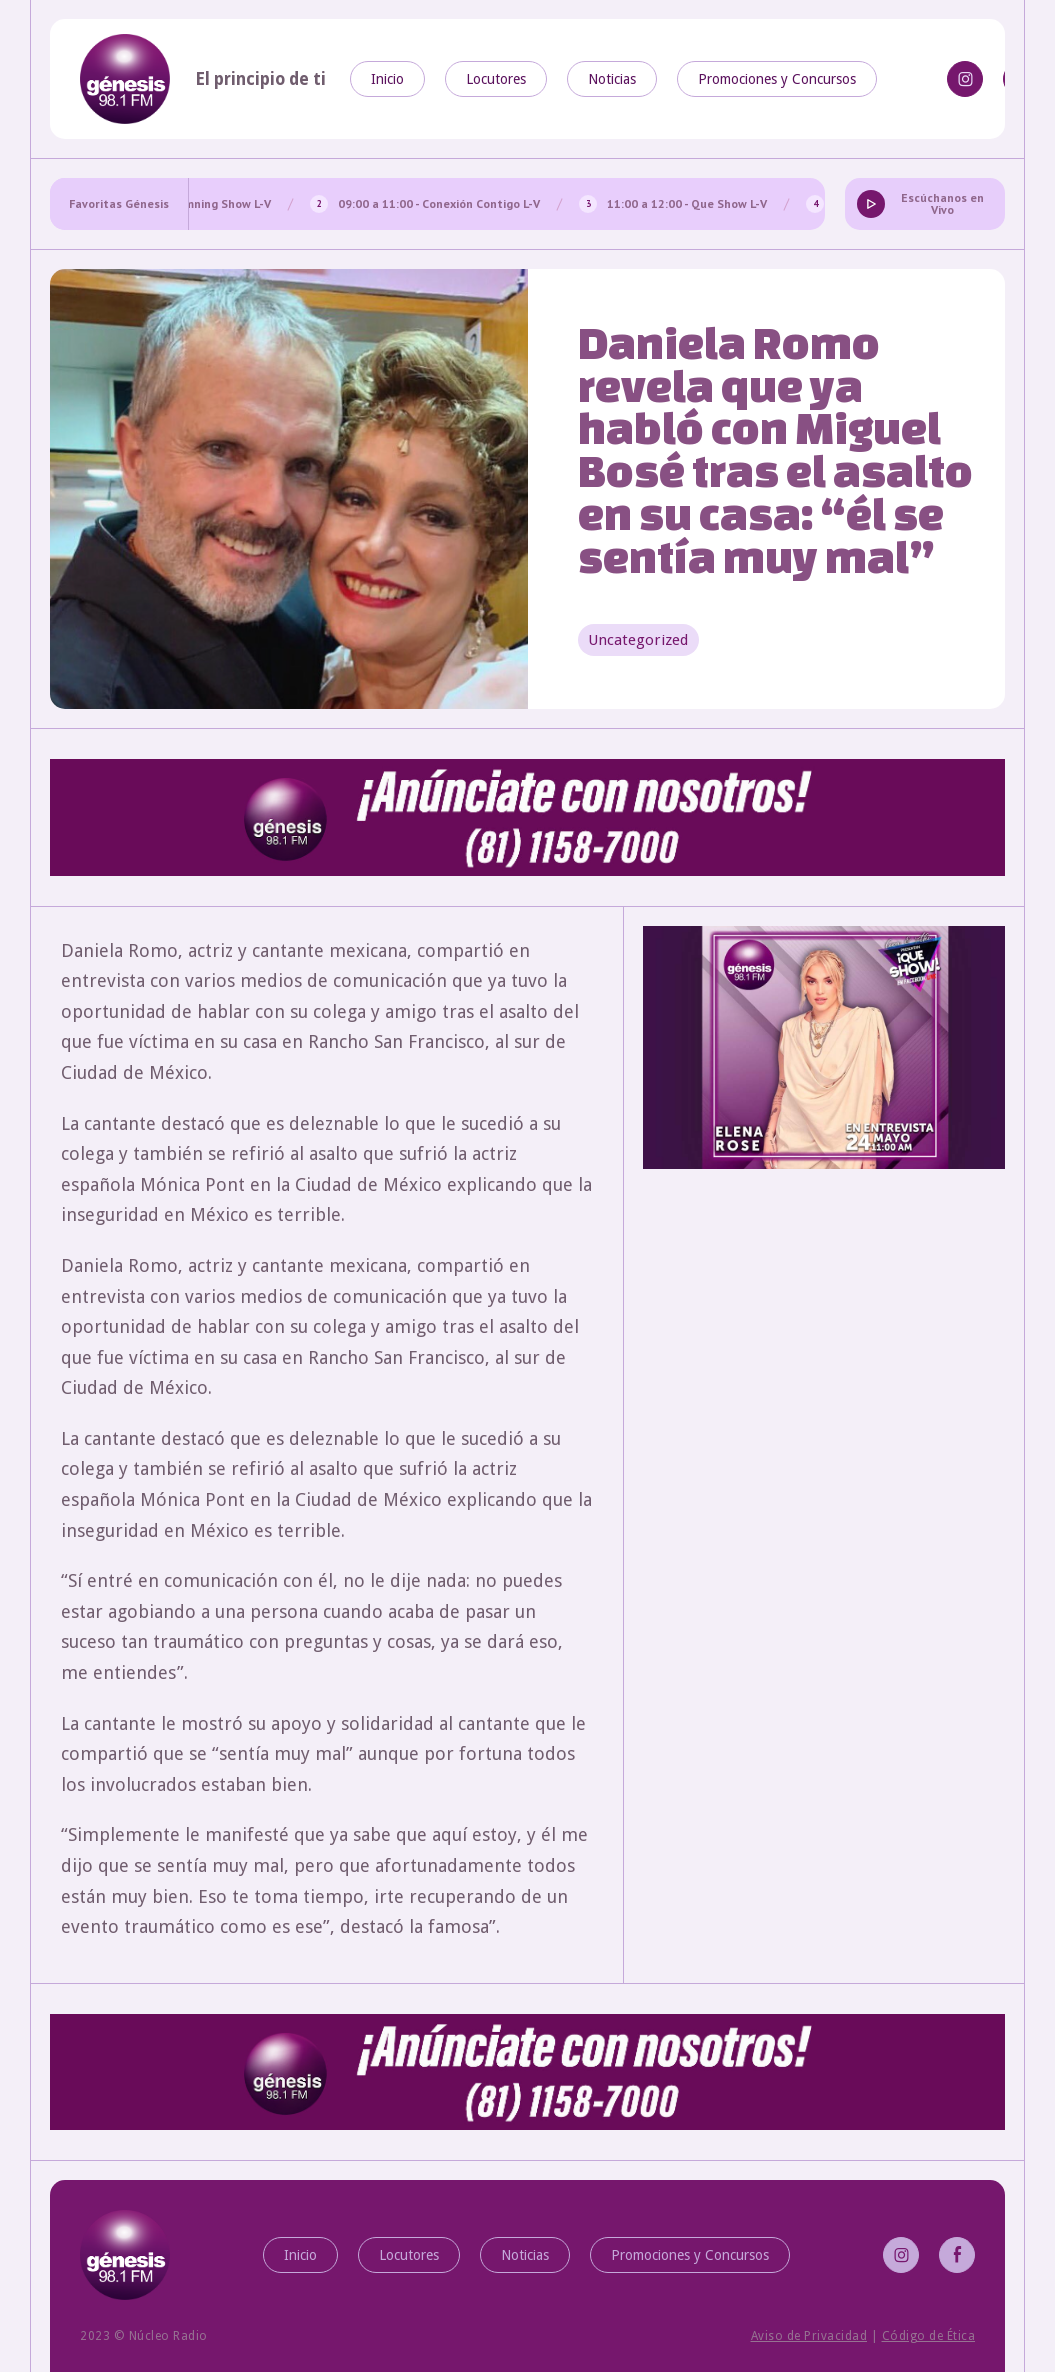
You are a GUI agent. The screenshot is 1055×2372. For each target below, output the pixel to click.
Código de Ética (929, 2336)
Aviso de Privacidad (809, 2336)
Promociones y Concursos (777, 79)
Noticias (612, 79)
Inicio (387, 79)
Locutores (496, 79)
